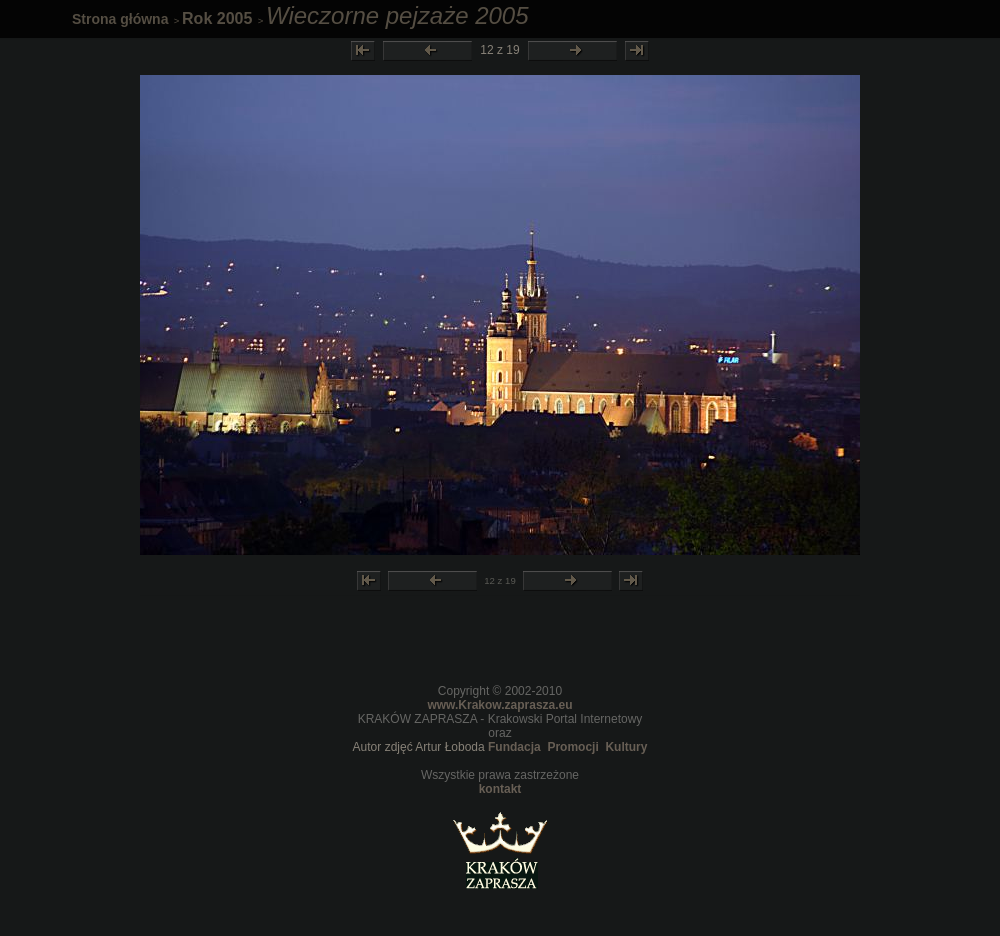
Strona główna (120, 19)
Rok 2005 (217, 18)
